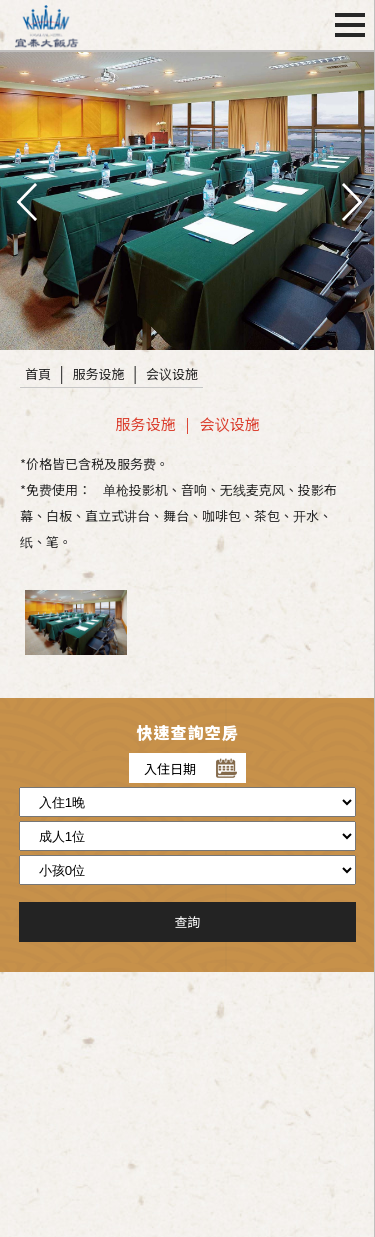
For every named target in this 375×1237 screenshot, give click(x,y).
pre (25, 200)
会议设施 (172, 373)
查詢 (187, 921)
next (350, 200)
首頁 (38, 373)
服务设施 (99, 373)
